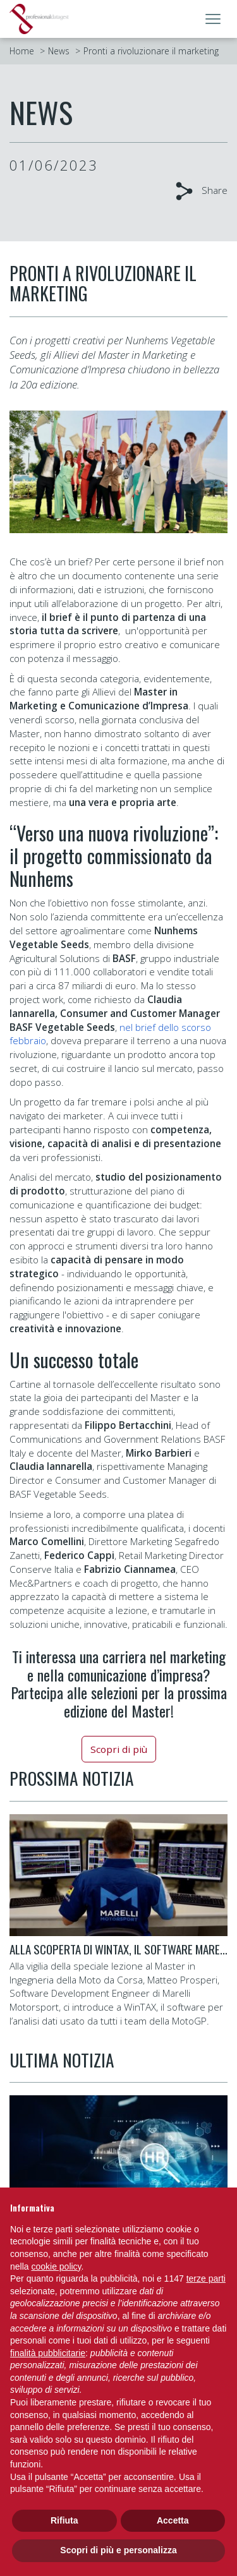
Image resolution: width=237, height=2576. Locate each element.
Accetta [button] (173, 2520)
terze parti (206, 2278)
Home (21, 51)
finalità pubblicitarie (47, 2353)
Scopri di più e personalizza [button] (118, 2550)
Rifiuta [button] (64, 2520)
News (59, 51)
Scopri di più (118, 1749)
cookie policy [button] (56, 2266)
